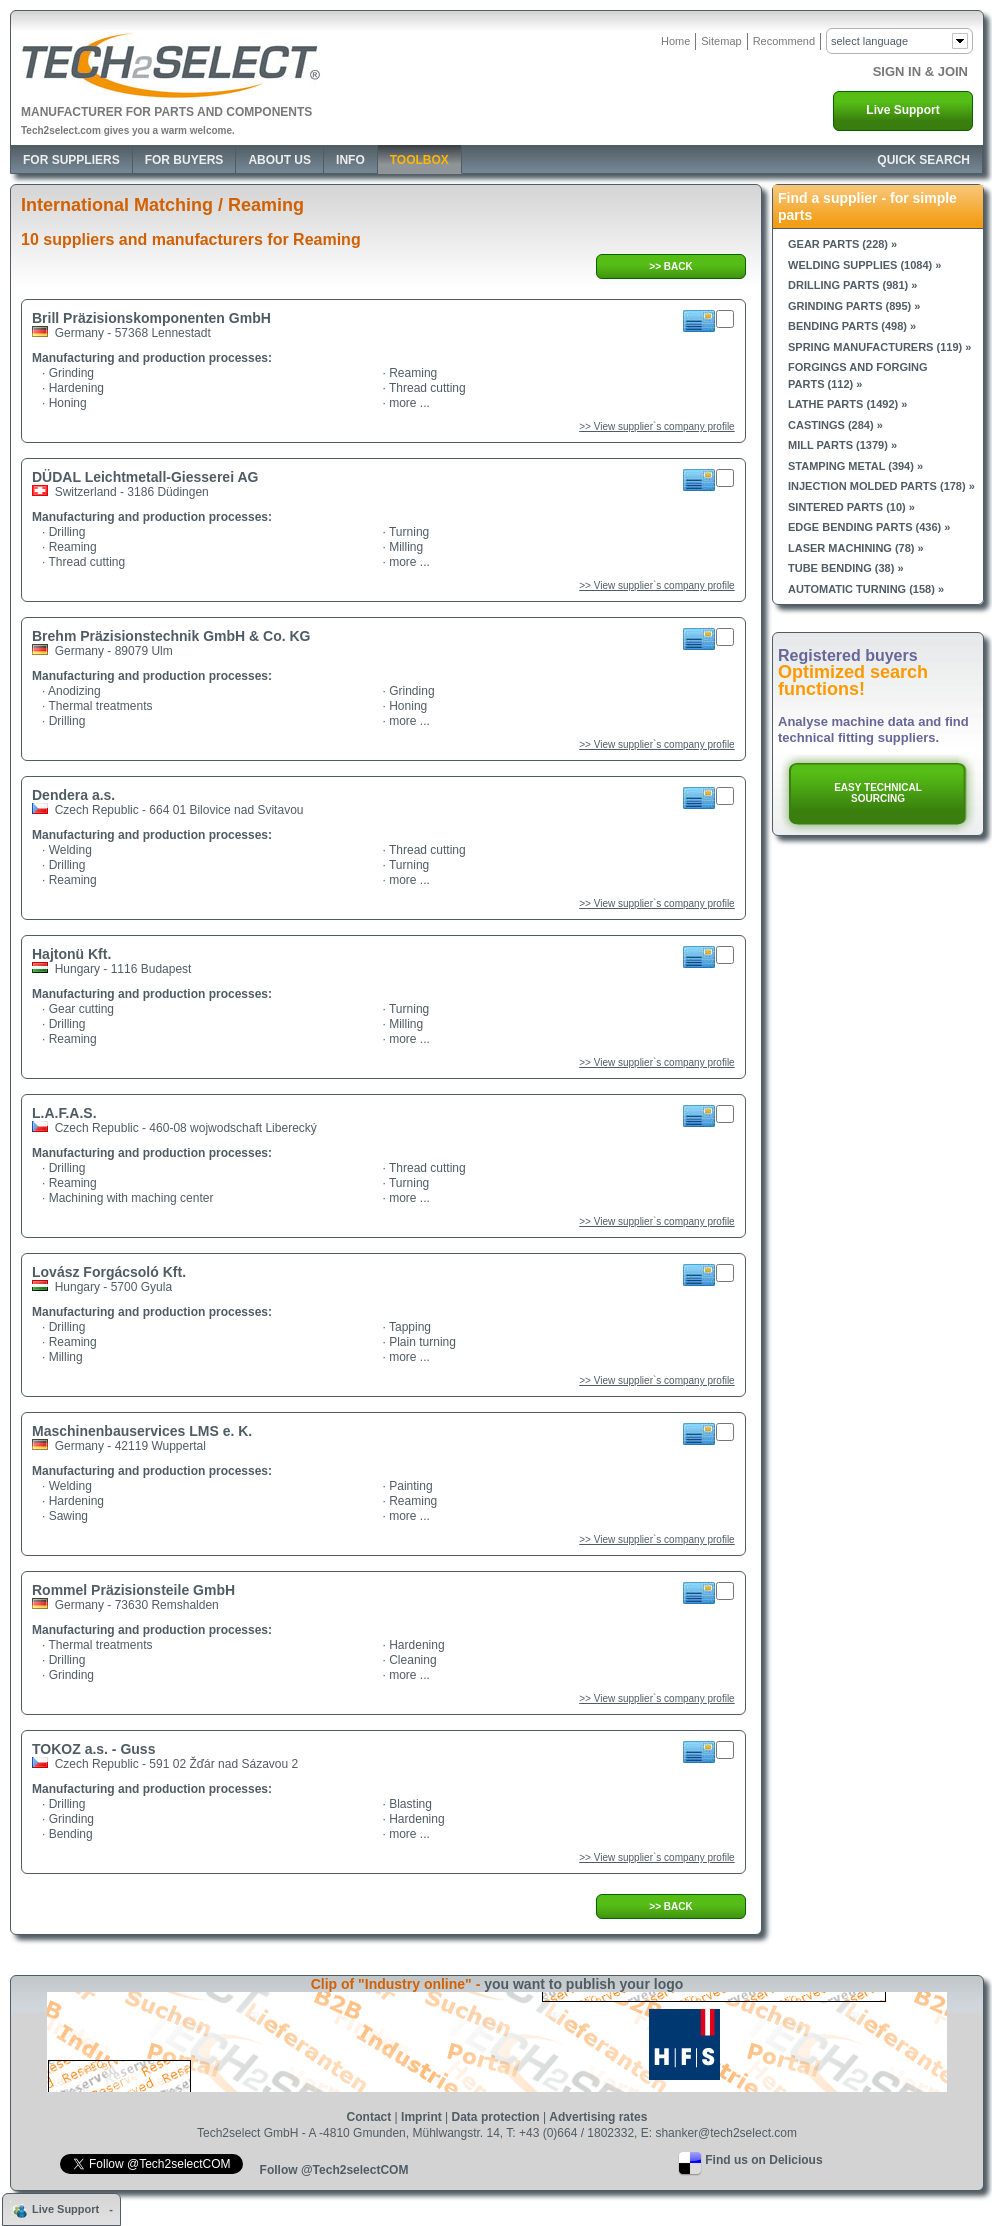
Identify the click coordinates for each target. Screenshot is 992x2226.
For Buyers (184, 160)
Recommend (784, 41)
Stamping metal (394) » (855, 466)
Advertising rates (598, 2117)
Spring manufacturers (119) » (879, 347)
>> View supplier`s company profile (656, 426)
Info (350, 160)
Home (675, 41)
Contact (369, 2117)
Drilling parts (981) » (852, 285)
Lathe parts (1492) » (847, 404)
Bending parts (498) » (852, 326)
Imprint (421, 2117)
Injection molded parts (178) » (881, 486)
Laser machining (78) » (856, 548)
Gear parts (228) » (842, 244)
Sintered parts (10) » (851, 507)
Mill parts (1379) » (842, 445)
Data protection (496, 2117)
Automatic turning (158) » (866, 589)
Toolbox (419, 160)
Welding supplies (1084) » (864, 265)
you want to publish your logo (583, 1984)
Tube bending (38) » (846, 568)
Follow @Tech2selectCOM (334, 2170)
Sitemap (721, 41)
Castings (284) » (835, 425)
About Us (279, 160)
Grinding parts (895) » (854, 306)
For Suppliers (71, 160)
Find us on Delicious (763, 2160)
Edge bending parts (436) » (869, 527)
